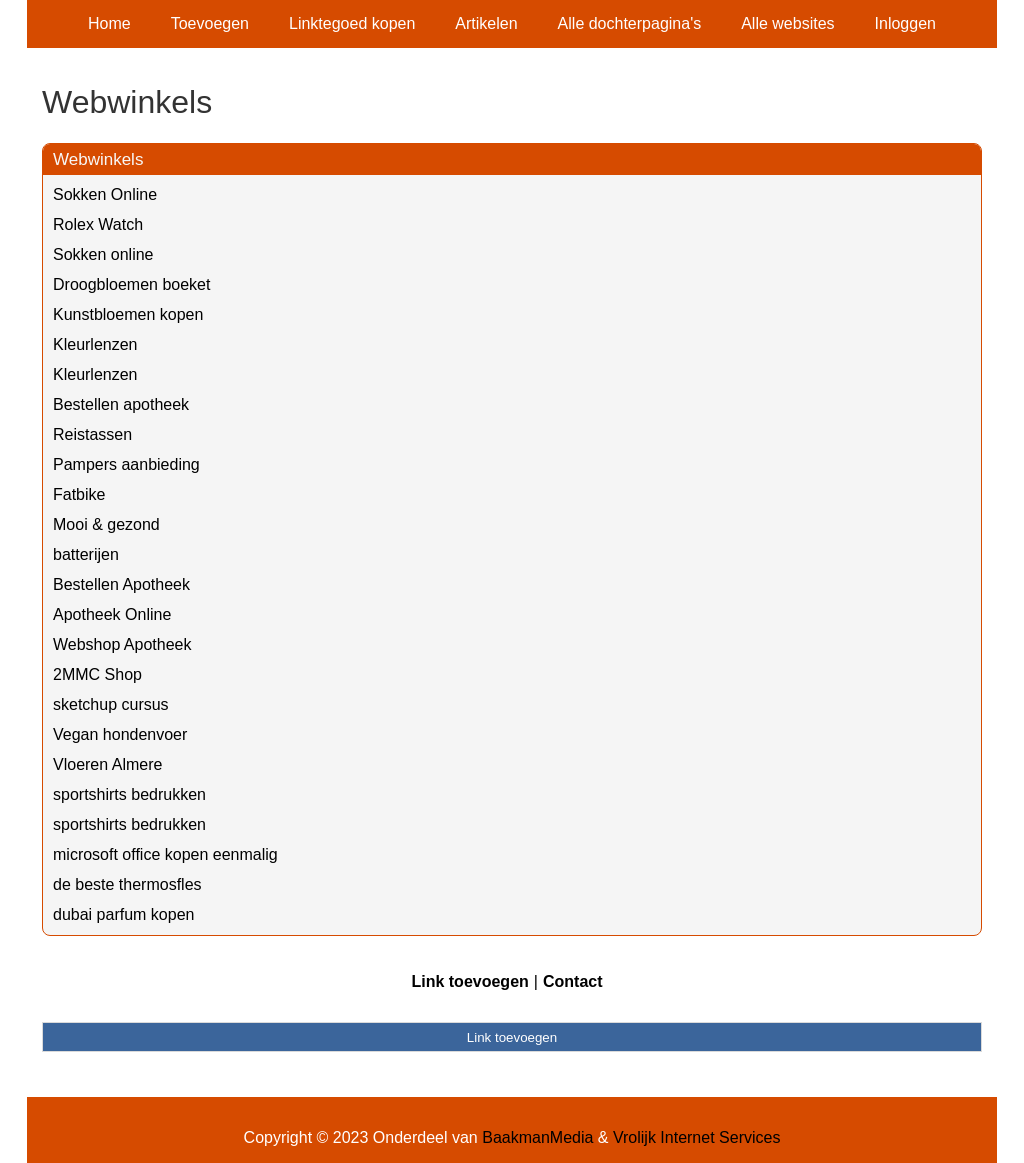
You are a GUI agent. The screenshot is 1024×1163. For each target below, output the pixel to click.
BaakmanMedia (537, 1137)
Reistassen (92, 434)
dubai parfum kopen (123, 914)
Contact (573, 981)
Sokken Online (105, 194)
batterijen (86, 554)
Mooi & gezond (106, 524)
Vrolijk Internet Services (696, 1137)
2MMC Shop (97, 674)
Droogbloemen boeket (131, 284)
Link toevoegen (469, 981)
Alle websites (787, 23)
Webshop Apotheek (122, 644)
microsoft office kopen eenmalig (165, 854)
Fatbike (79, 494)
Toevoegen (210, 23)
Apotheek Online (112, 614)
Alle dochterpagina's (630, 23)
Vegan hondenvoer (120, 734)
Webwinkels (98, 159)
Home (109, 23)
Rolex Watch (98, 224)
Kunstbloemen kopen (128, 314)
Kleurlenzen (95, 344)
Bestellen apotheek (121, 404)
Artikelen (486, 23)
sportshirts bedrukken (129, 794)
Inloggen (905, 23)
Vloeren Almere (107, 764)
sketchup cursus (111, 704)
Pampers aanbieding (126, 464)
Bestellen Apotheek (121, 584)
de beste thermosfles (127, 884)
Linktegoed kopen (352, 23)
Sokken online (103, 254)
